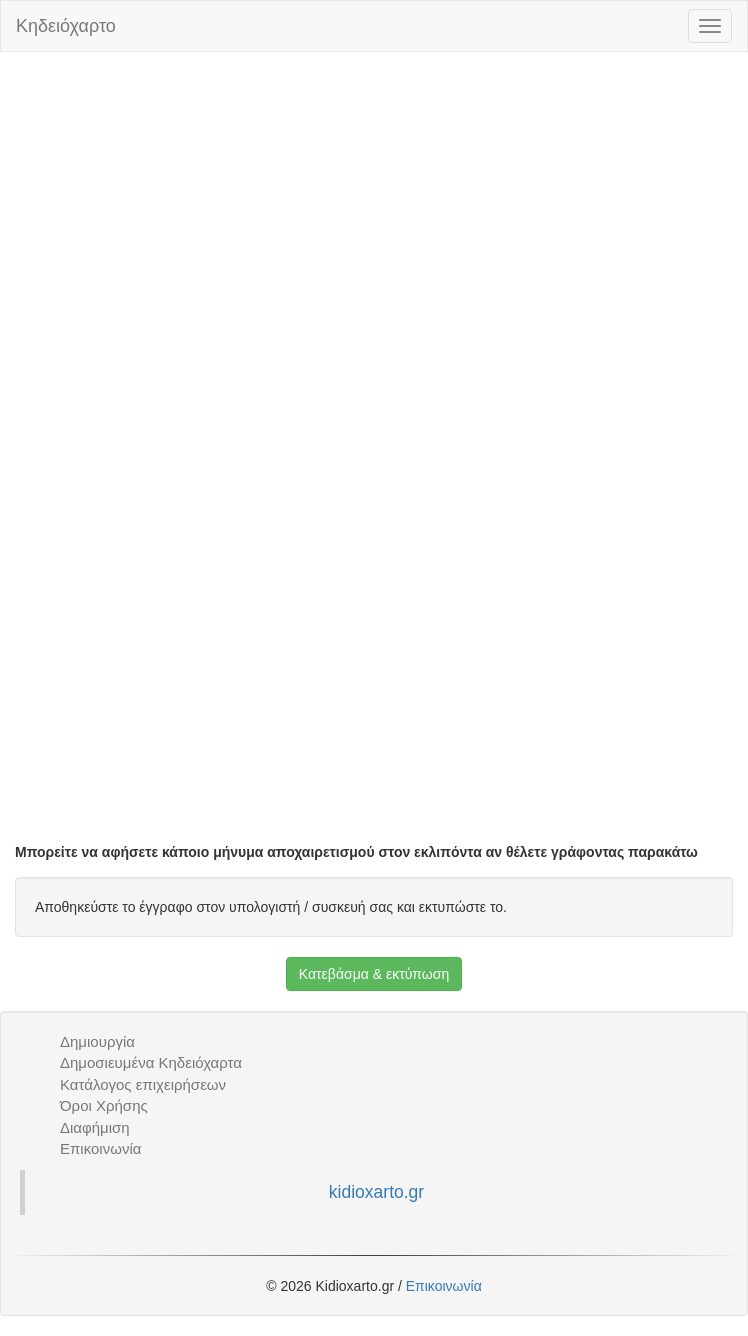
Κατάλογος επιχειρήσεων (143, 1084)
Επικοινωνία (100, 1148)
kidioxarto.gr (376, 1192)
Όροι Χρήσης (104, 1105)
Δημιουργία (97, 1041)
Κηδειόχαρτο (66, 26)
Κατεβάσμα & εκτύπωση (374, 974)
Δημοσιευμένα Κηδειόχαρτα (151, 1062)
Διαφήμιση (95, 1127)
